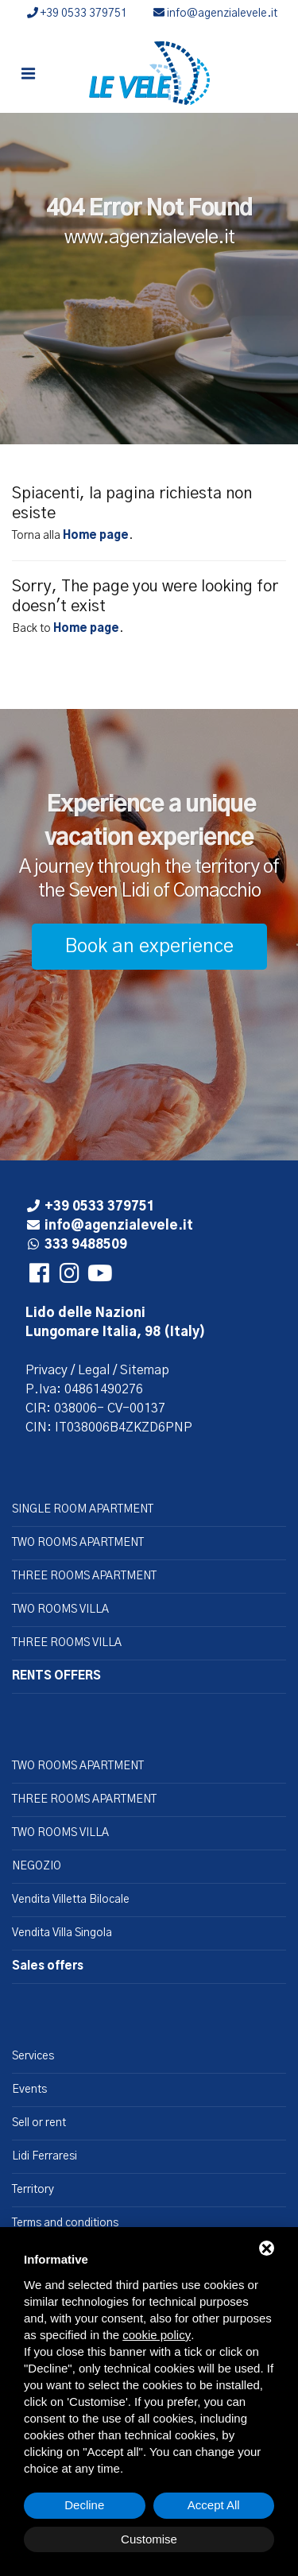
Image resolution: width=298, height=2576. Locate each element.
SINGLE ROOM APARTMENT (82, 1509)
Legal (94, 1370)
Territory (33, 2189)
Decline (84, 2505)
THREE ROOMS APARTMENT (84, 1576)
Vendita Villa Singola (62, 1933)
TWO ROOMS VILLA (60, 1609)
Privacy (46, 1370)
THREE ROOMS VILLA (67, 1642)
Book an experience (149, 946)
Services (33, 2056)
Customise (149, 2539)
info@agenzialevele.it (215, 13)
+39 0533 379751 (77, 13)
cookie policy (156, 2335)
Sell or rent (39, 2123)
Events (29, 2089)
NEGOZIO (36, 1866)
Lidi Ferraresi (44, 2156)
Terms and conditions (65, 2223)
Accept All (214, 2505)
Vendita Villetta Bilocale (71, 1899)
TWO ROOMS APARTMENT (78, 1542)
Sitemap (144, 1370)
